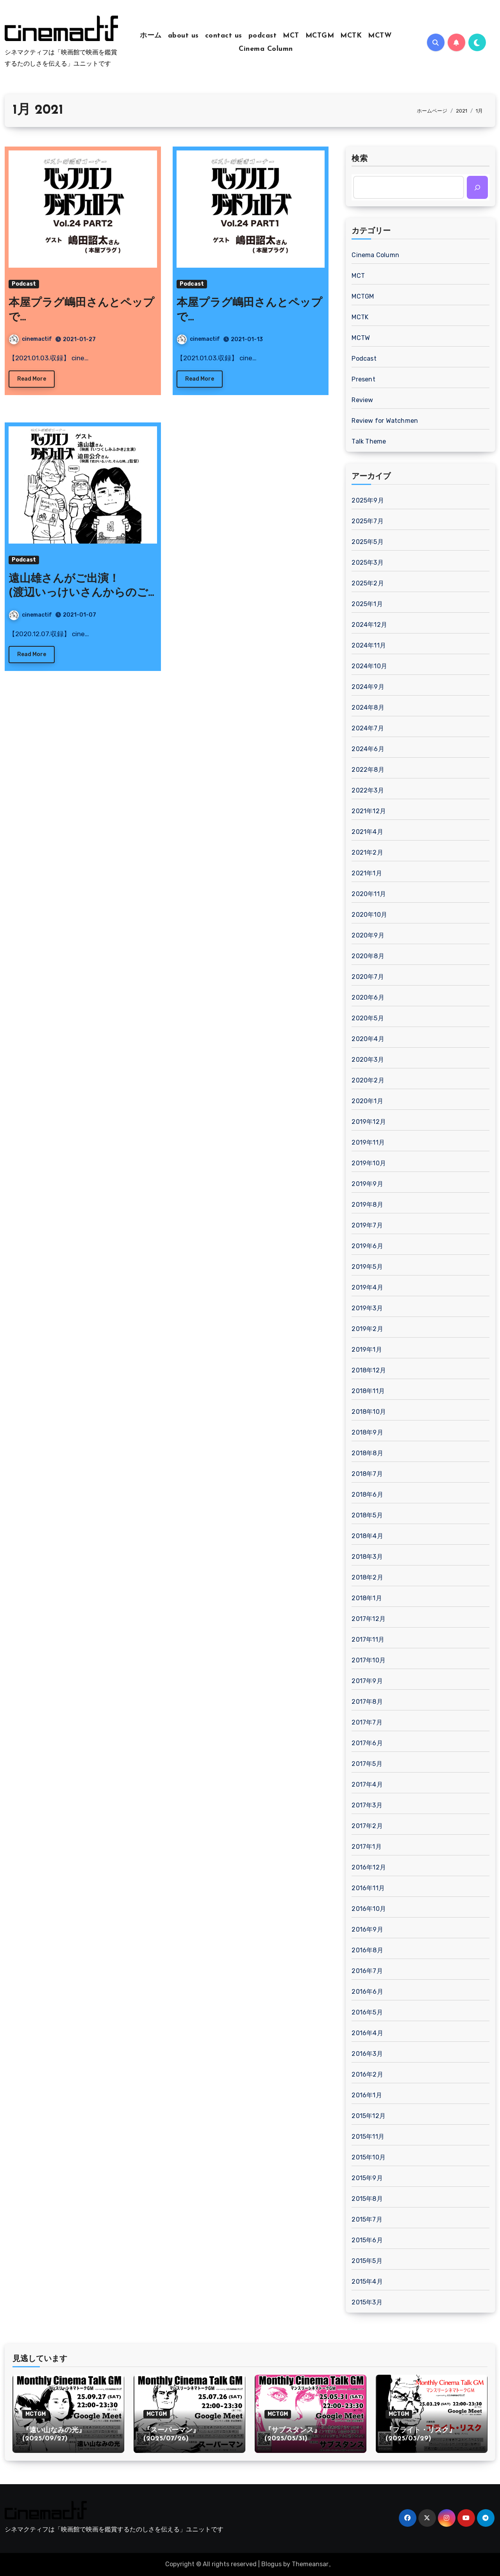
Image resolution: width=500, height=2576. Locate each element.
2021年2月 (367, 852)
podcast (262, 35)
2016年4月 (367, 2033)
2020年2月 (368, 1080)
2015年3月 (367, 2302)
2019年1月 (367, 1349)
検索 (360, 159)
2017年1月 (366, 1846)
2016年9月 (367, 1929)
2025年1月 (367, 604)
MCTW (379, 35)
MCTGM (319, 35)
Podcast (24, 284)
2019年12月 (369, 1121)
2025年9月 (368, 500)
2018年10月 (369, 1411)
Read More (31, 379)
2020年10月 (369, 914)
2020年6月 (368, 997)
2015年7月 (367, 2219)
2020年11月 (369, 894)
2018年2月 (367, 1577)
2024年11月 (369, 645)
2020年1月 (367, 1101)
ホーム (151, 35)
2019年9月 (367, 1184)
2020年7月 (368, 976)
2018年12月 (369, 1370)
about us (183, 35)
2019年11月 (368, 1142)
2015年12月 (369, 2116)
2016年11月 (368, 1888)
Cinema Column (266, 49)
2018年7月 (367, 1474)
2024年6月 (368, 749)
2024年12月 (369, 624)
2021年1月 (367, 873)
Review (362, 400)
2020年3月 (368, 1059)
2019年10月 (369, 1163)
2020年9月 (368, 935)
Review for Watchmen (385, 420)
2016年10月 (369, 1908)
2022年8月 (368, 769)
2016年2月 (367, 2074)
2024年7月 (368, 728)
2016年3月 (367, 2053)
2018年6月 (367, 1494)
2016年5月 (367, 2012)
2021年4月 (367, 831)
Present (363, 379)
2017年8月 (367, 1701)
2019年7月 (367, 1225)
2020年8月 (368, 956)
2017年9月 (367, 1681)
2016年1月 (367, 2095)
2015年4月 (367, 2281)
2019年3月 (367, 1308)
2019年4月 (367, 1287)
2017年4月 (367, 1784)
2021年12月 (369, 811)
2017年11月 (368, 1639)
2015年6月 (367, 2240)
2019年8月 (367, 1204)
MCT (291, 35)
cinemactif (30, 339)
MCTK (351, 35)
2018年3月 (367, 1556)
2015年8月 (367, 2198)
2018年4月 (367, 1536)
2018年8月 (367, 1453)
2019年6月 (367, 1246)
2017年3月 (367, 1805)
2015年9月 (367, 2178)
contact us (223, 35)
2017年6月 (367, 1743)
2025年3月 (367, 562)
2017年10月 (369, 1660)
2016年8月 (367, 1950)
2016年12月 (369, 1867)
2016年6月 (367, 1991)
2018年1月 (367, 1598)
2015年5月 (367, 2261)
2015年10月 (369, 2157)
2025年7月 (367, 521)
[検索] (477, 187)
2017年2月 (367, 1826)
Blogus (271, 2564)
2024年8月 (368, 707)
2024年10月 (369, 666)
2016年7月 (367, 1971)
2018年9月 (367, 1432)
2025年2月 (368, 583)
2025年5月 (367, 542)
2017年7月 (367, 1722)
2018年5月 (367, 1515)
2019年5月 (367, 1266)
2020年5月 (368, 1018)
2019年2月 (367, 1329)
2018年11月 (368, 1391)
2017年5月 (367, 1763)
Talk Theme (369, 441)
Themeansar (310, 2564)
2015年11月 (368, 2136)
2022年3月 (368, 790)
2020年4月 (368, 1039)
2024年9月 (368, 687)
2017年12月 (369, 1619)
